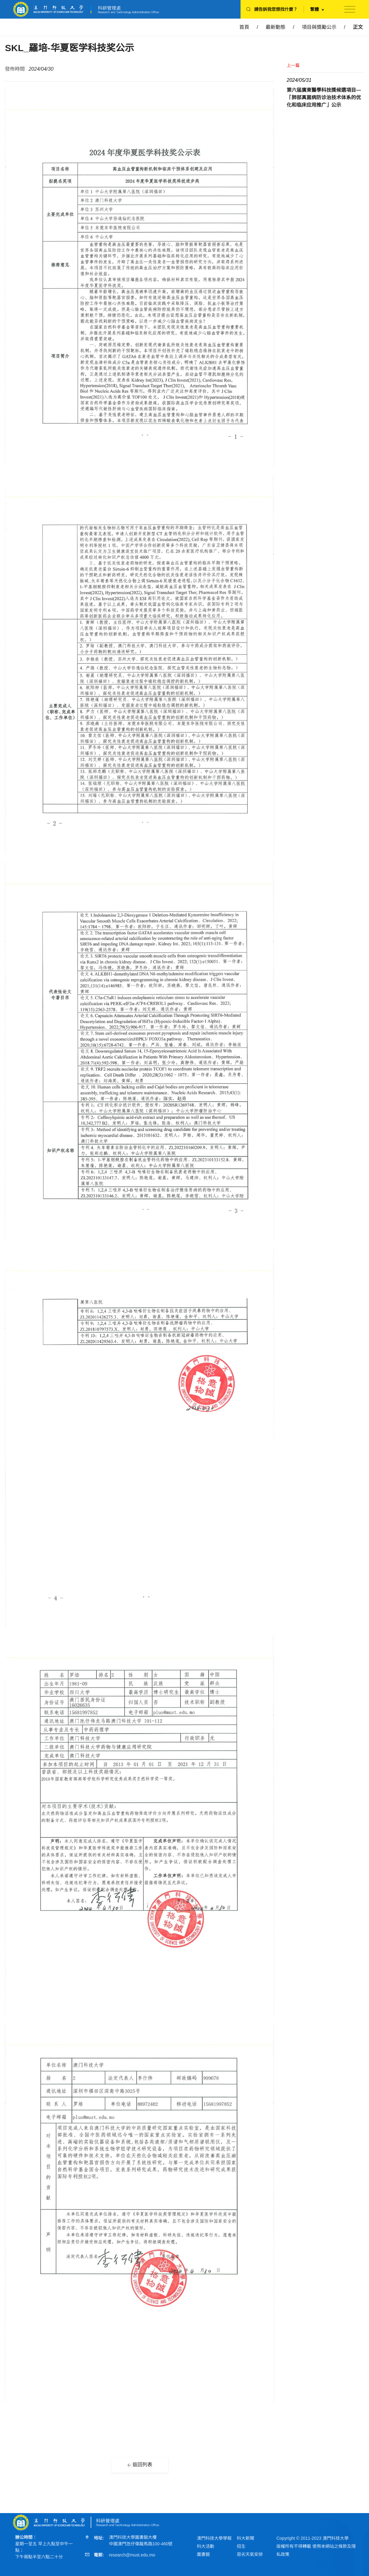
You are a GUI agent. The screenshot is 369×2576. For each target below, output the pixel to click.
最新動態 (275, 27)
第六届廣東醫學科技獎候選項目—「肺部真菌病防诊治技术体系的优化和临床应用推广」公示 (324, 97)
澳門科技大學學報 (214, 2538)
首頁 (244, 27)
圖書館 (203, 2554)
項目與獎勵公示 (319, 27)
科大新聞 (245, 2538)
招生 (241, 2546)
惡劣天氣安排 (250, 2554)
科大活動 (205, 2546)
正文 (358, 27)
